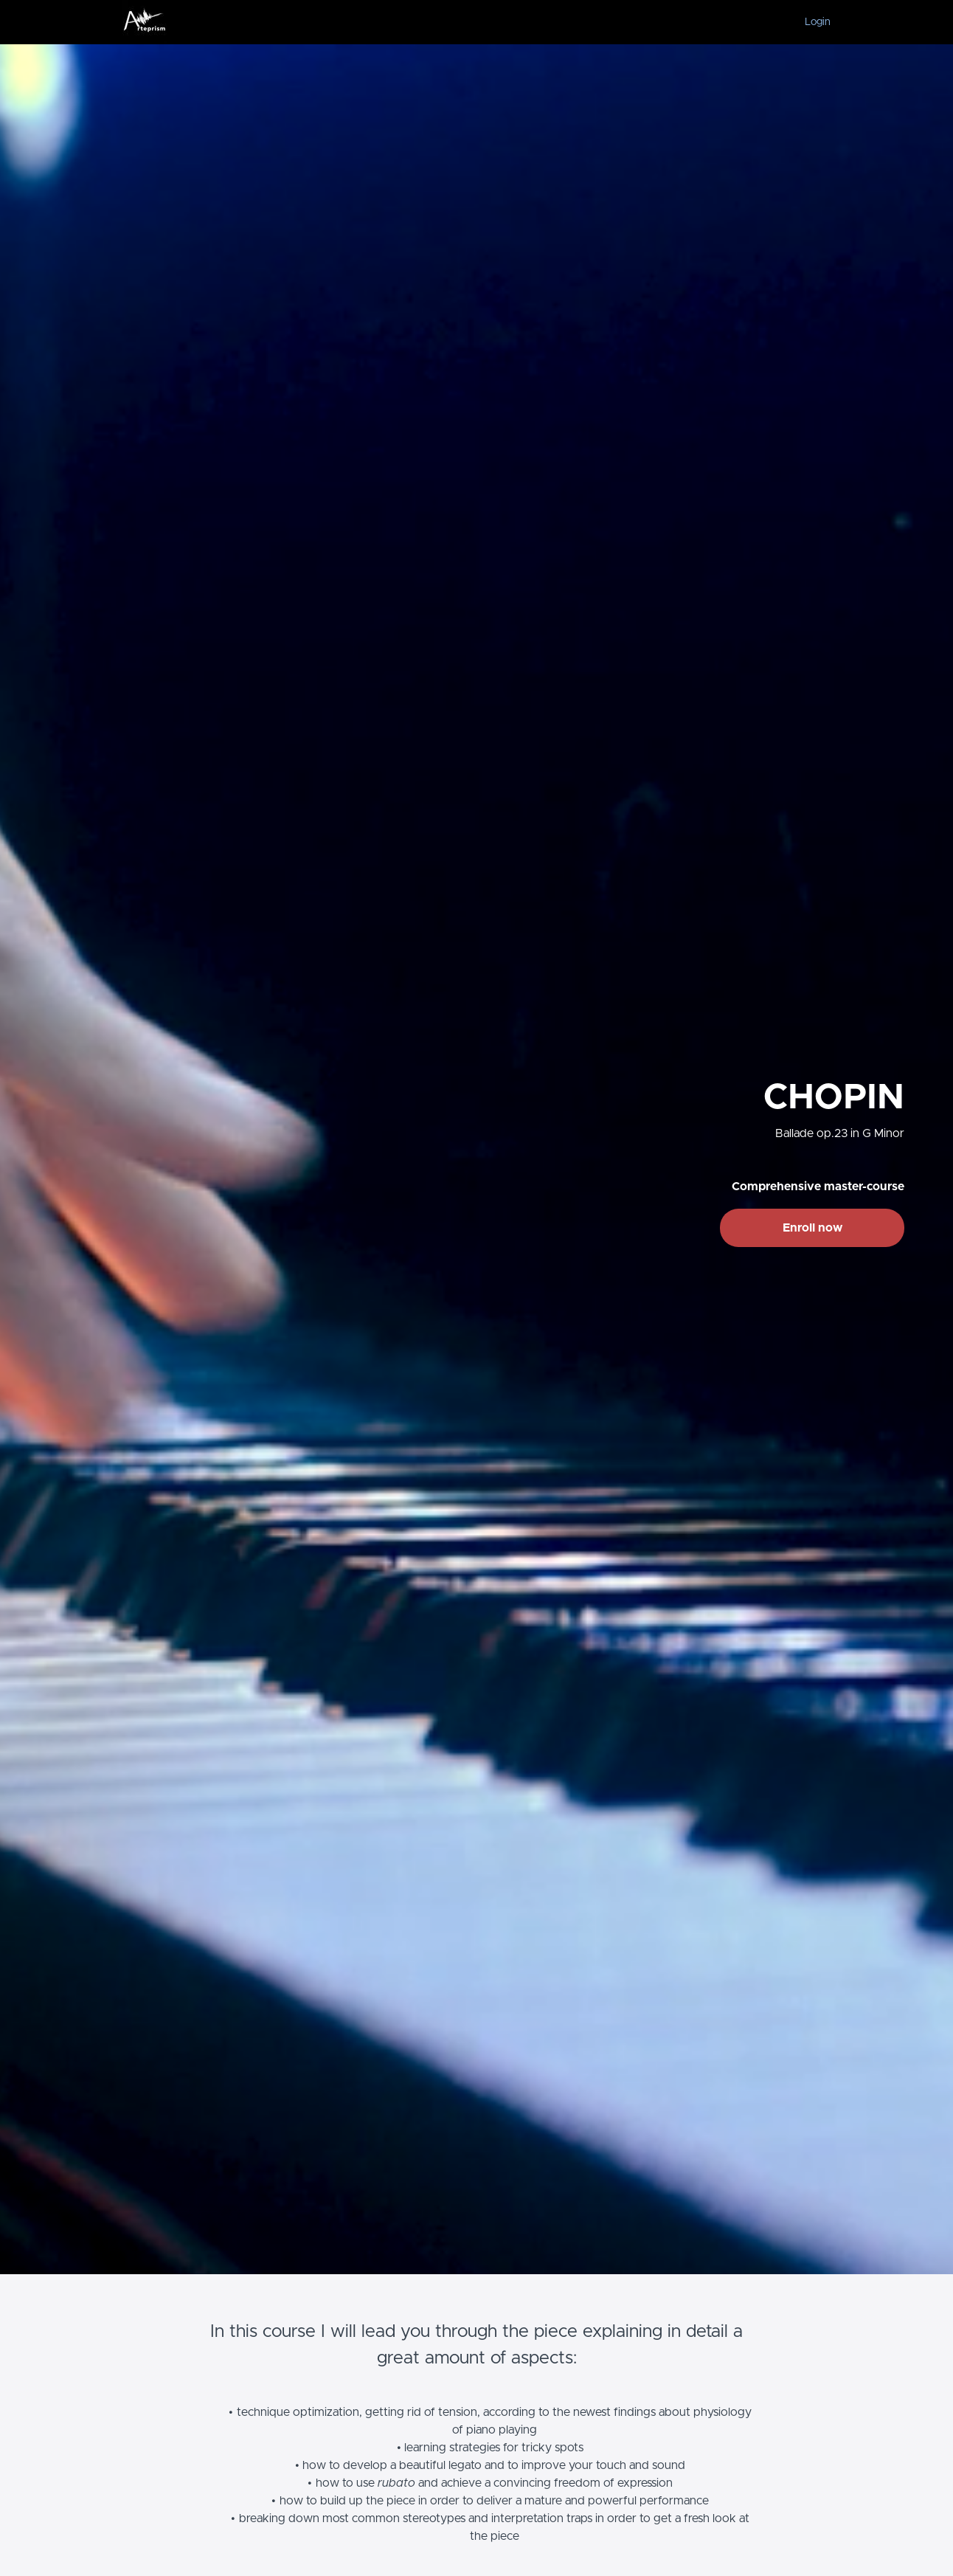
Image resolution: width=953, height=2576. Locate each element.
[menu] (812, 22)
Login (818, 22)
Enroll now (812, 1228)
